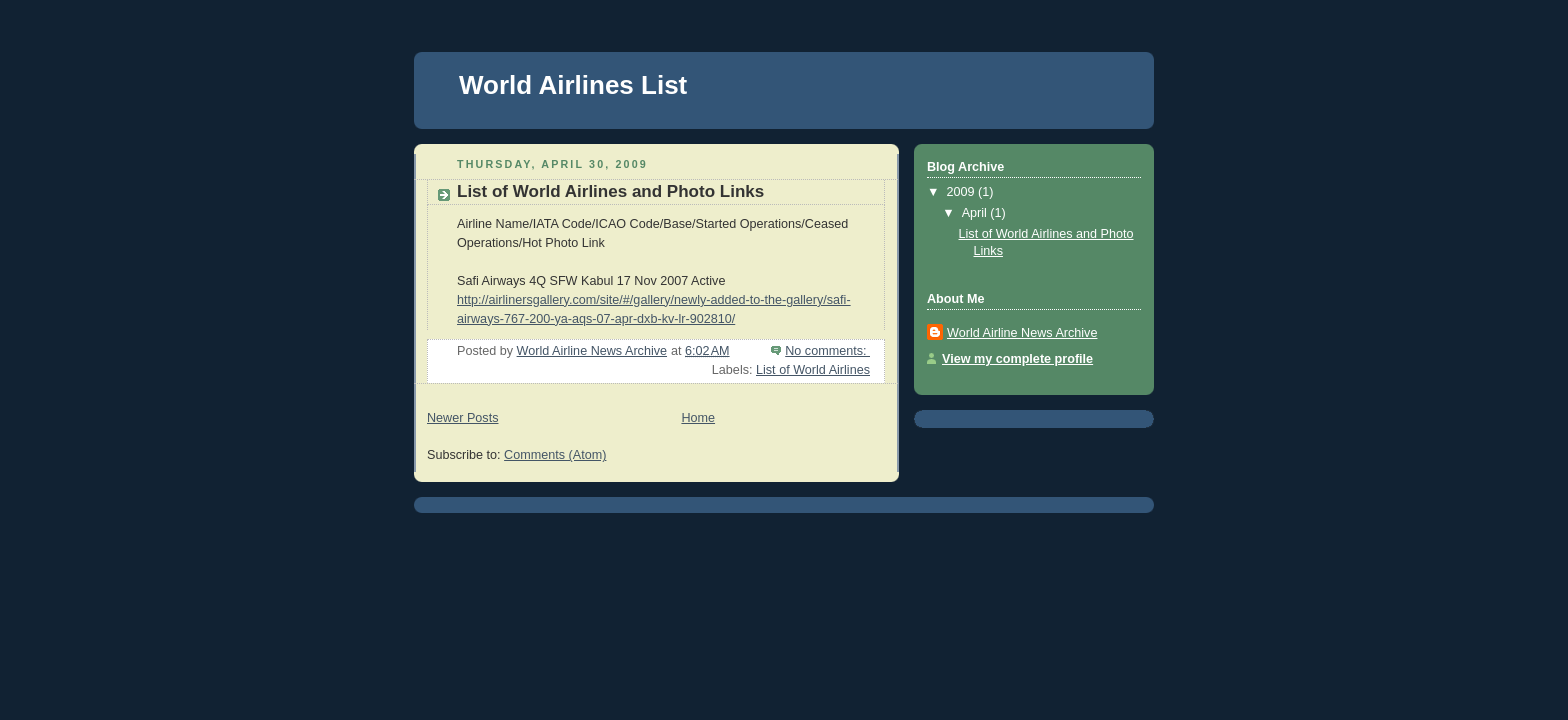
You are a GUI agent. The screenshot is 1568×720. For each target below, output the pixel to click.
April (976, 213)
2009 (963, 192)
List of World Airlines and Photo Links (610, 191)
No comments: (827, 351)
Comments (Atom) (555, 455)
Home (698, 418)
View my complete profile (1017, 359)
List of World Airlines (813, 370)
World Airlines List (573, 85)
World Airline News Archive (1022, 333)
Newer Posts (462, 418)
